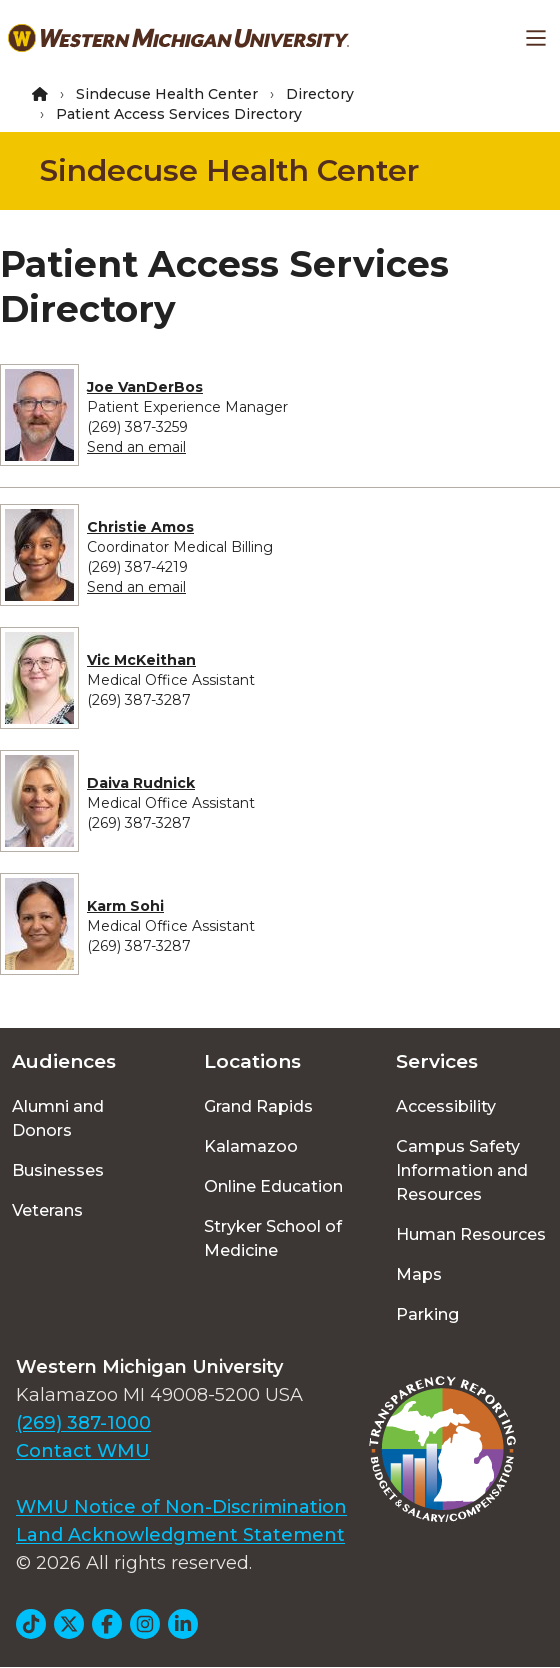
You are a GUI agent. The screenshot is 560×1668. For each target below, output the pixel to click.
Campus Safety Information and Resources (462, 1170)
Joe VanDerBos (145, 387)
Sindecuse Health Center (167, 94)
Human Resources (471, 1234)
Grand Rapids (258, 1106)
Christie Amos (140, 527)
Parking (427, 1314)
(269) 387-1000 (83, 1423)
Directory (320, 94)
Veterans (47, 1210)
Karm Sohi (125, 906)
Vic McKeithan (141, 660)
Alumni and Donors (58, 1118)
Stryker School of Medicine (273, 1238)
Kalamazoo (251, 1146)
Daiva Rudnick (141, 783)
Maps (419, 1274)
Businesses (58, 1170)
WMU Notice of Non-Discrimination (181, 1507)
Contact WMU (83, 1451)
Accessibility (446, 1106)
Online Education (273, 1186)
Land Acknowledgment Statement (180, 1535)
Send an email (136, 447)
